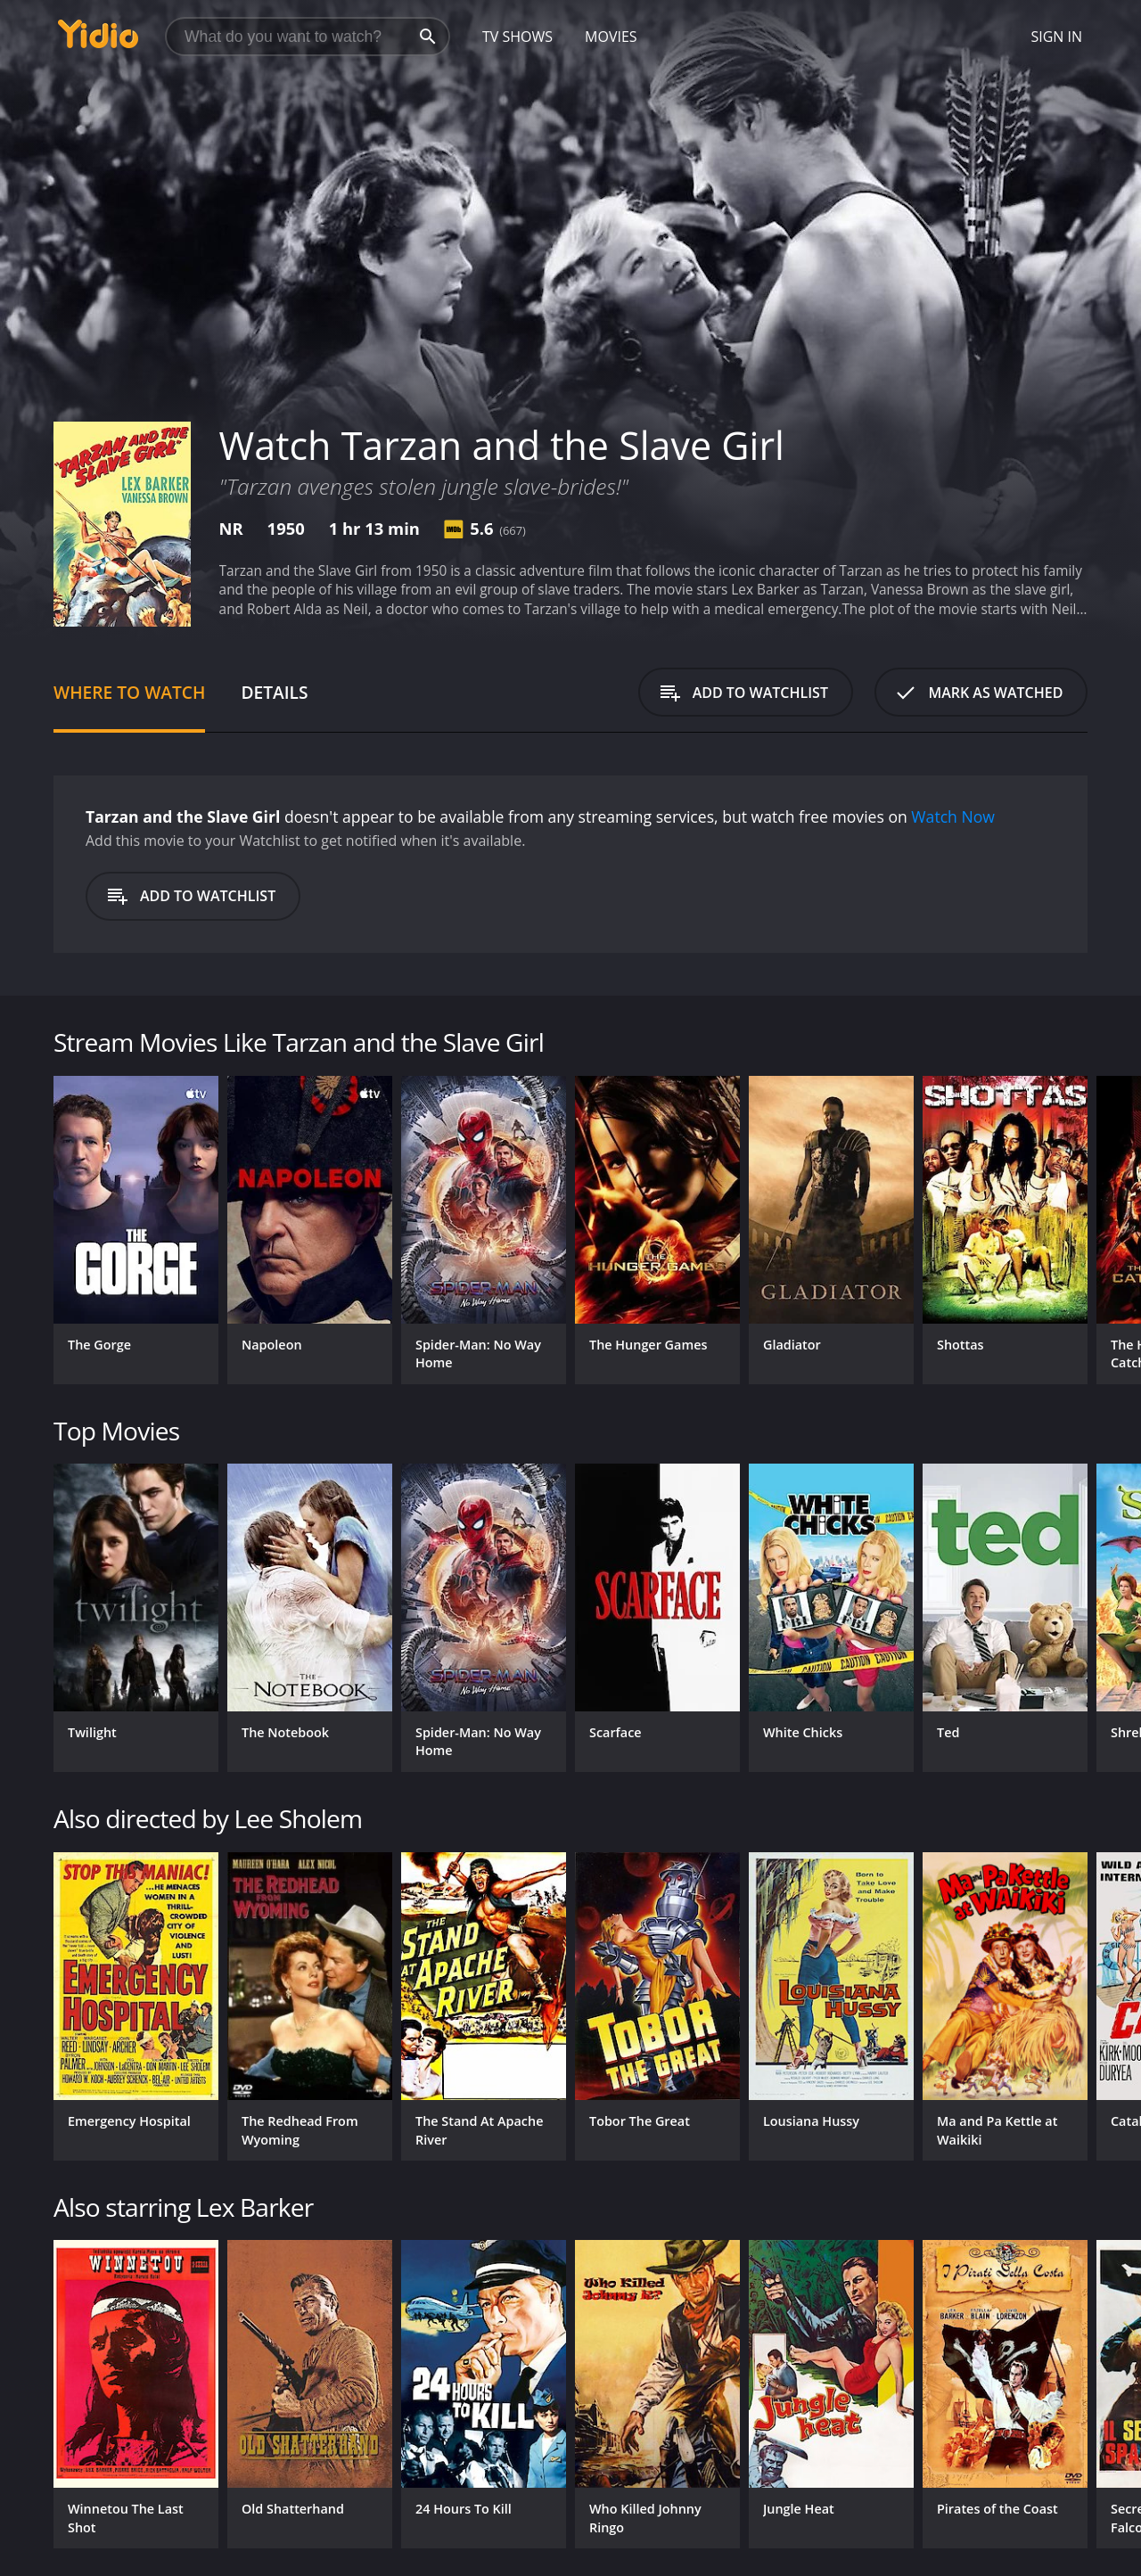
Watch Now (953, 816)
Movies (611, 36)
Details (274, 692)
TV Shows (517, 36)
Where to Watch (129, 692)
